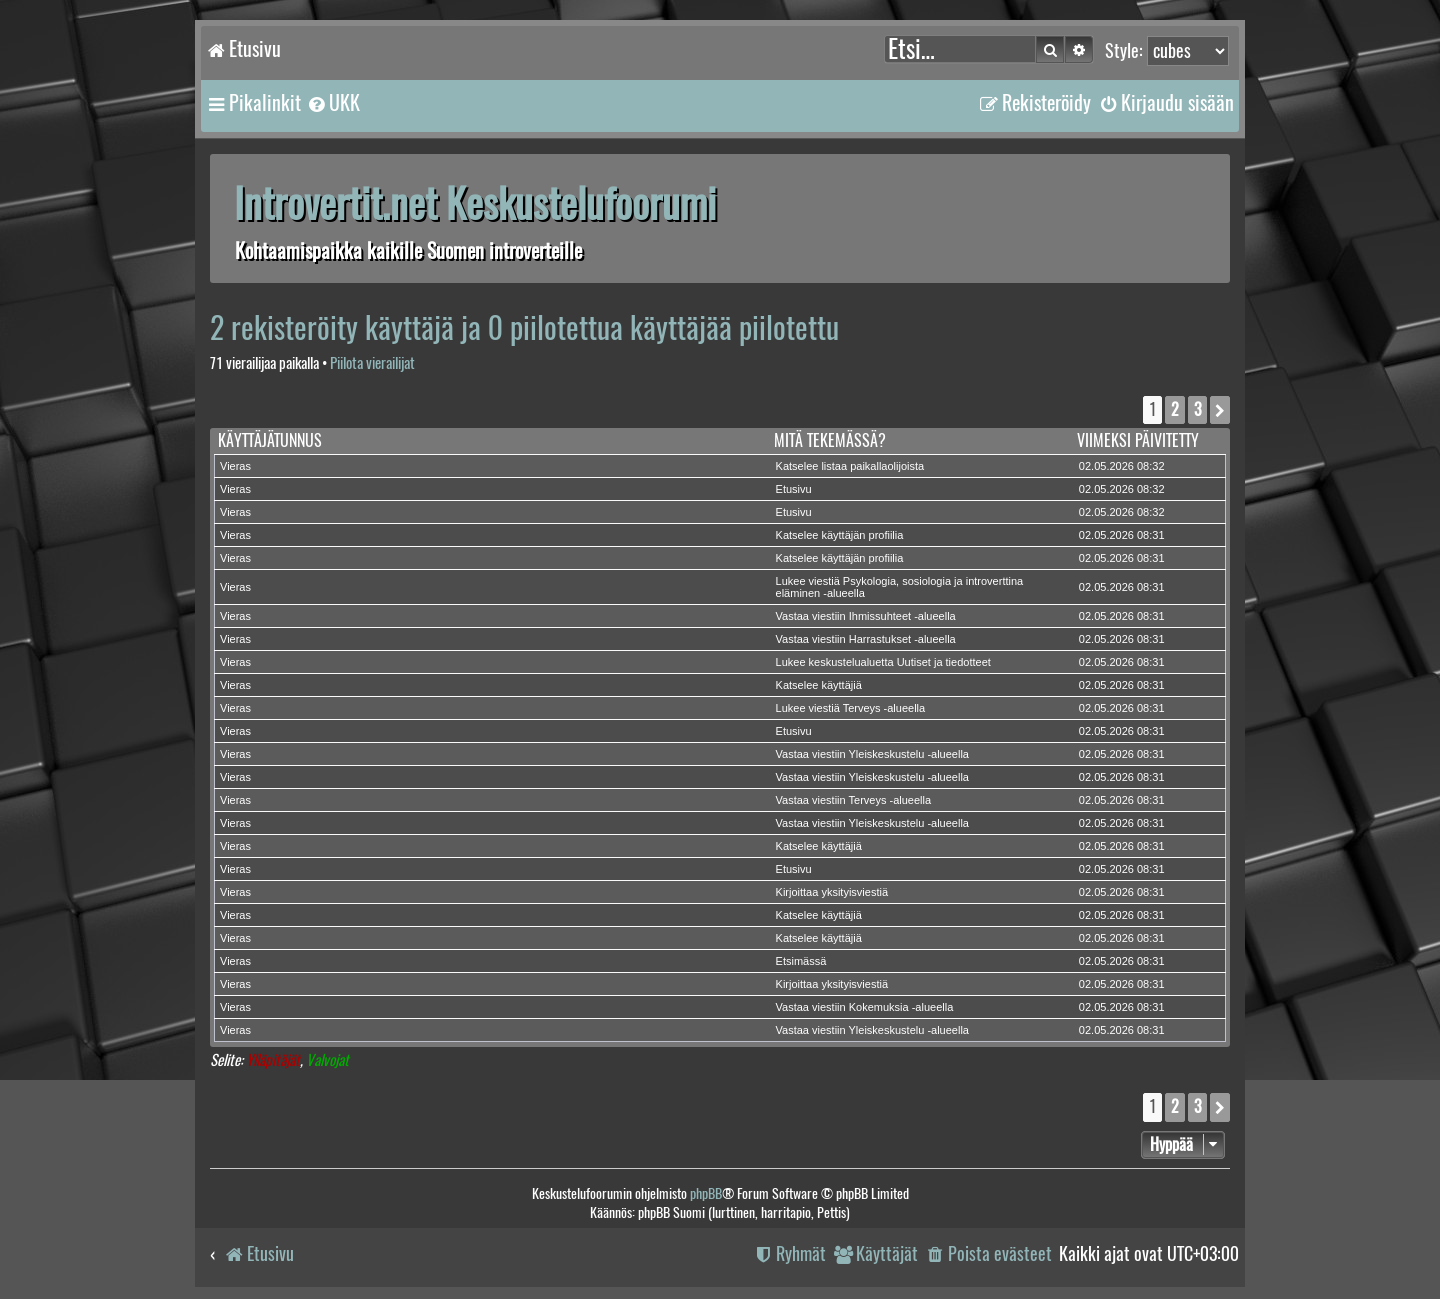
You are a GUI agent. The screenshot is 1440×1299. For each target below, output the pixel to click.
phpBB (706, 1193)
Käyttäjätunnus (270, 440)
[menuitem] (333, 103)
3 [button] (1197, 409)
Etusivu (794, 489)
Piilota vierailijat (372, 363)
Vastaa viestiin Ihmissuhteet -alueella (866, 616)
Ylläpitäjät (273, 1060)
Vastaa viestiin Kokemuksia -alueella (865, 1007)
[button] (1220, 410)
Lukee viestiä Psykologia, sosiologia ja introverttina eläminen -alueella (900, 587)
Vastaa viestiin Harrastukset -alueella (866, 639)
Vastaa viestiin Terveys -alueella (854, 800)
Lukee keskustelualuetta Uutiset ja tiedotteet (883, 662)
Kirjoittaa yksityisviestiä (832, 892)
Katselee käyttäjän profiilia (840, 535)
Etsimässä (801, 961)
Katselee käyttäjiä (819, 685)
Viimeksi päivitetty (1138, 440)
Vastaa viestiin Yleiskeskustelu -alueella (872, 754)
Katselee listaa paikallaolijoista (850, 466)
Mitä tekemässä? (830, 440)
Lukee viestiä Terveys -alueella (851, 708)
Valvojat (327, 1060)
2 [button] (1175, 409)
